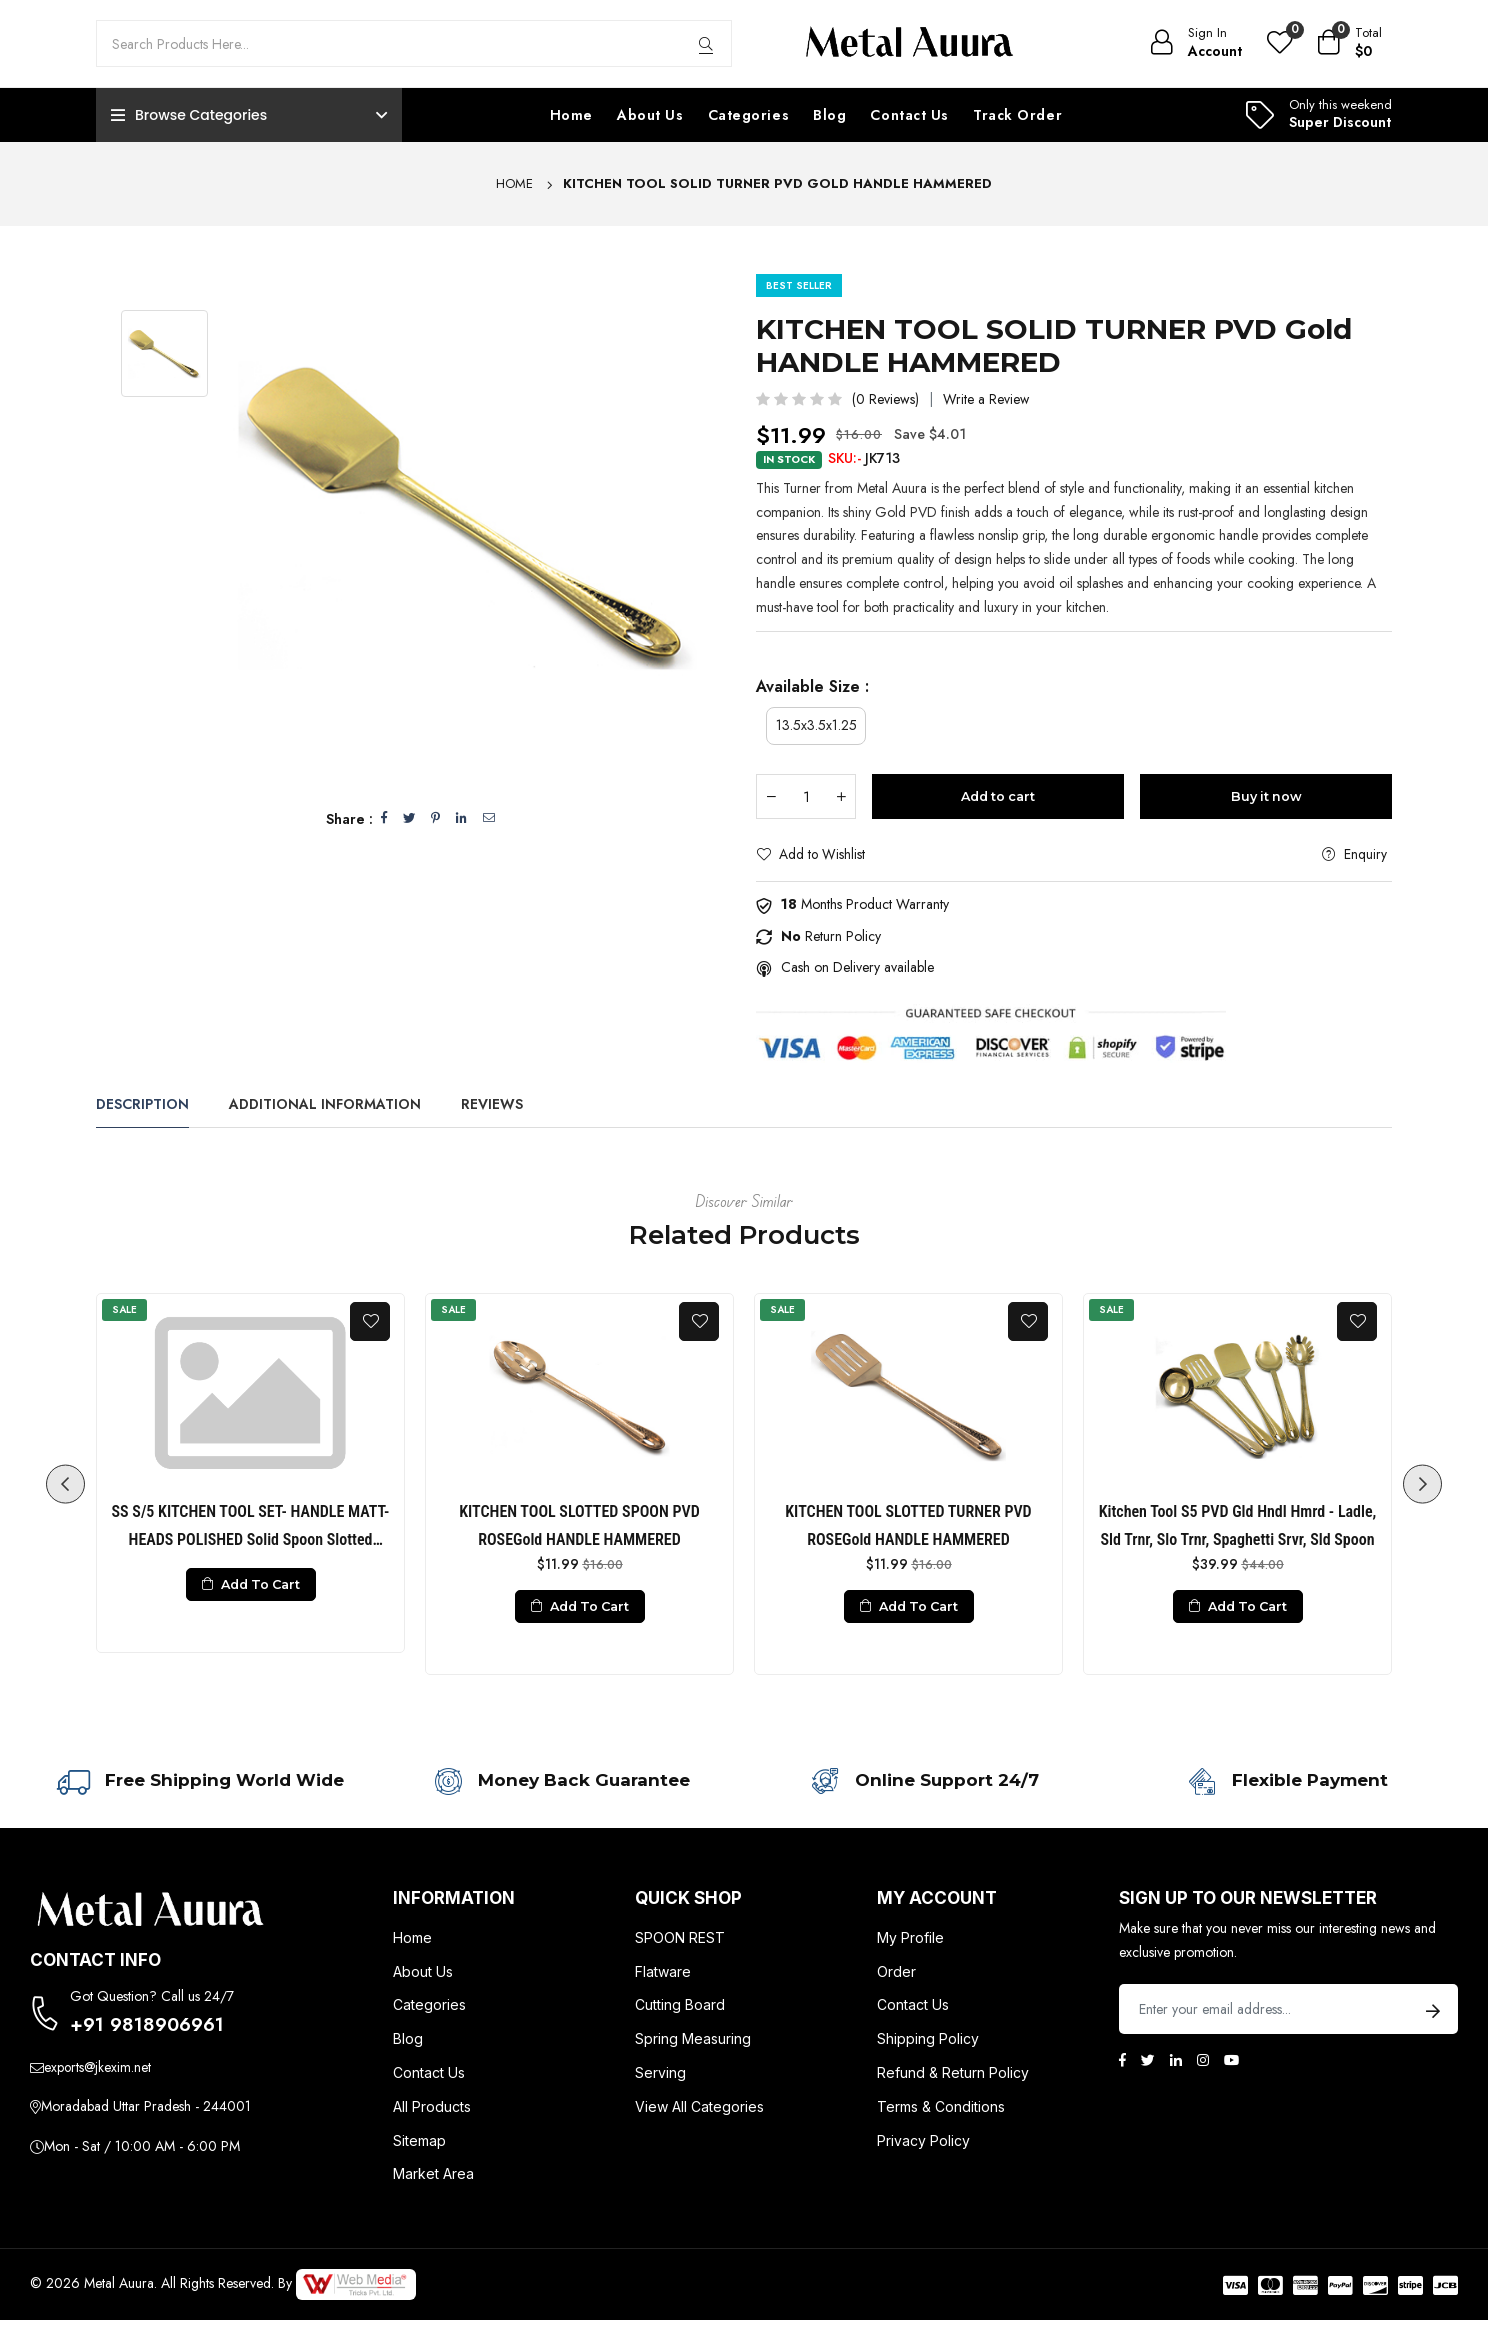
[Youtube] (1232, 2068)
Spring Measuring (693, 2045)
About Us (650, 115)
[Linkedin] (1176, 2068)
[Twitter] (1148, 2068)
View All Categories (699, 2113)
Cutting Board (680, 2011)
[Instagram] (1203, 2068)
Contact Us (909, 115)
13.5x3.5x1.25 (816, 725)
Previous (61, 1486)
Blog (829, 115)
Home (571, 115)
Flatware (663, 1978)
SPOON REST (680, 1944)
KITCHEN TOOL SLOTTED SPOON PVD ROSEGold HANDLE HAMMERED (579, 1527)
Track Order (1017, 115)
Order (896, 1978)
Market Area (433, 2180)
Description (142, 1105)
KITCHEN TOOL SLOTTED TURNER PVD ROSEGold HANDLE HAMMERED (908, 1527)
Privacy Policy (923, 2147)
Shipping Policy (928, 2045)
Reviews (492, 1105)
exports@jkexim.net (98, 2077)
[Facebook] (1122, 2068)
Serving (660, 2079)
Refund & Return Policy (953, 2079)
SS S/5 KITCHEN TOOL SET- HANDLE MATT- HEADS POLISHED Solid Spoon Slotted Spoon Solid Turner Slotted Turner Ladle (251, 1529)
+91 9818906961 (152, 2032)
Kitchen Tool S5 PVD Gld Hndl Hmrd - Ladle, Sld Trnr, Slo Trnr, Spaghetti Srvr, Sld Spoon (1238, 1527)
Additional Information (325, 1105)
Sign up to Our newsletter (1248, 1905)
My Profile (910, 1944)
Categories (749, 115)
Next (1427, 1486)
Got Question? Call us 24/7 (152, 2003)
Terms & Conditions (941, 2113)
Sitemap (419, 2147)
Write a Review (986, 399)
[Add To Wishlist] (370, 1323)
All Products (432, 2113)
